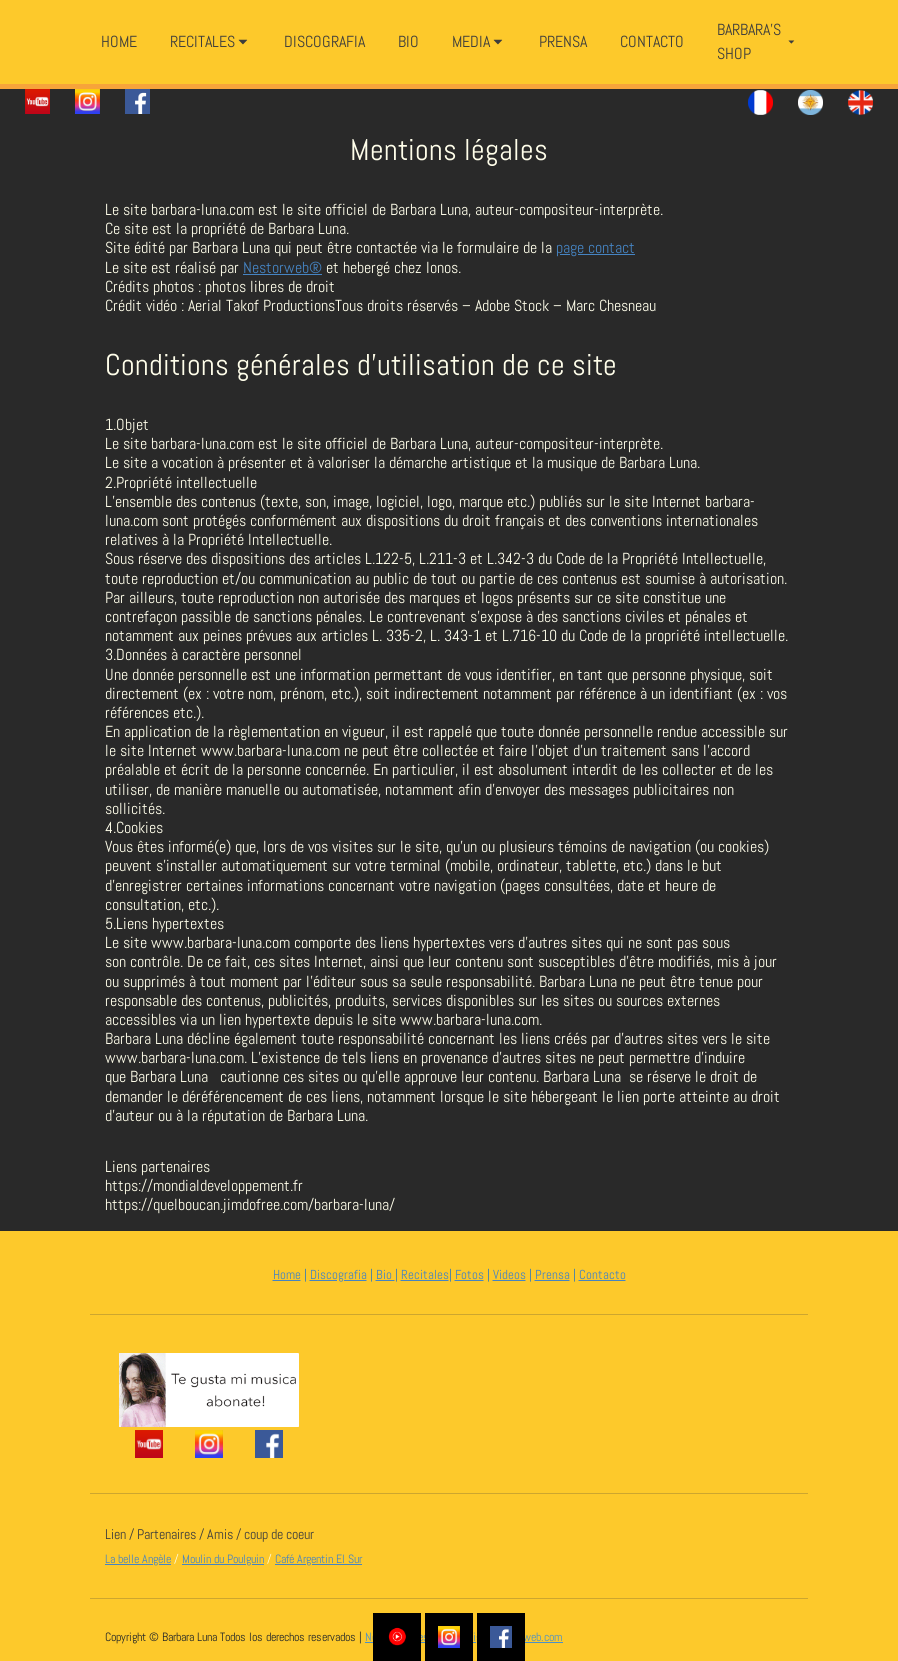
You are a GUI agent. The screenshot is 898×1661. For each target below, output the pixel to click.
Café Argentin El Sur (318, 1559)
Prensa (552, 1274)
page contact (595, 247)
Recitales (425, 1274)
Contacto (602, 1274)
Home (287, 1274)
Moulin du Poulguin (223, 1559)
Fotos (469, 1274)
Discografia (338, 1274)
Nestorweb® (282, 267)
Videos (509, 1274)
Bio (385, 1274)
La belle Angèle (138, 1559)
